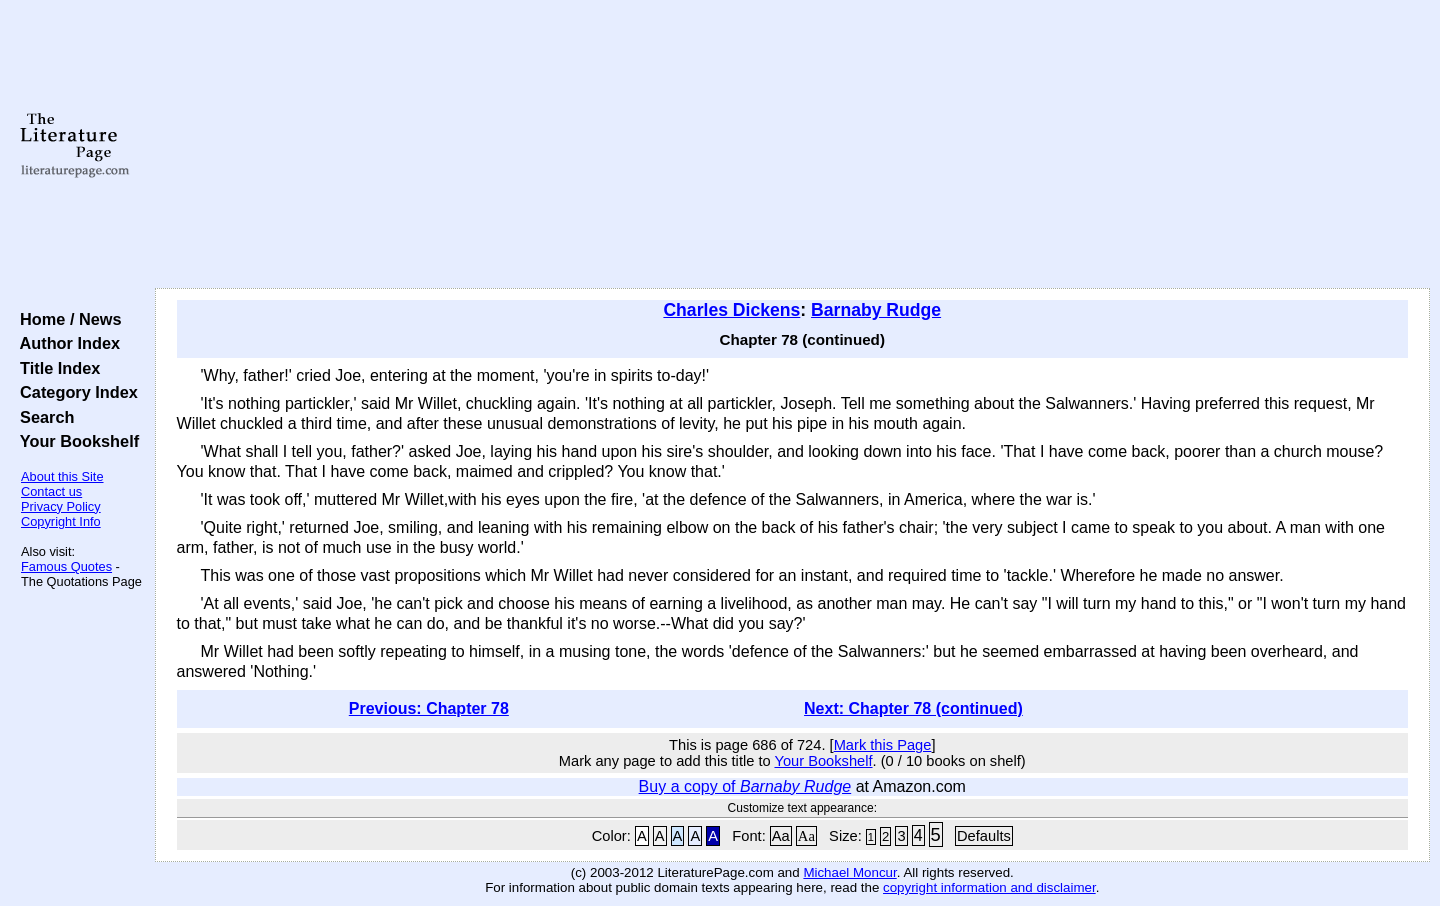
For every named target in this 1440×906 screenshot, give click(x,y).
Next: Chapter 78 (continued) (913, 708)
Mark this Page (883, 745)
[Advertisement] (792, 145)
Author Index (65, 343)
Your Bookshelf (75, 441)
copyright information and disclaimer (989, 887)
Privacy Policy (61, 506)
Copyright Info (61, 521)
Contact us (51, 491)
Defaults (984, 836)
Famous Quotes (66, 566)
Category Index (74, 392)
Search (42, 417)
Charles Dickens (731, 310)
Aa (781, 836)
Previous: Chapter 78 (429, 708)
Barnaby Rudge (876, 310)
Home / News (66, 319)
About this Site (62, 476)
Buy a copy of (745, 786)
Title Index (55, 368)
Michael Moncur (849, 872)
